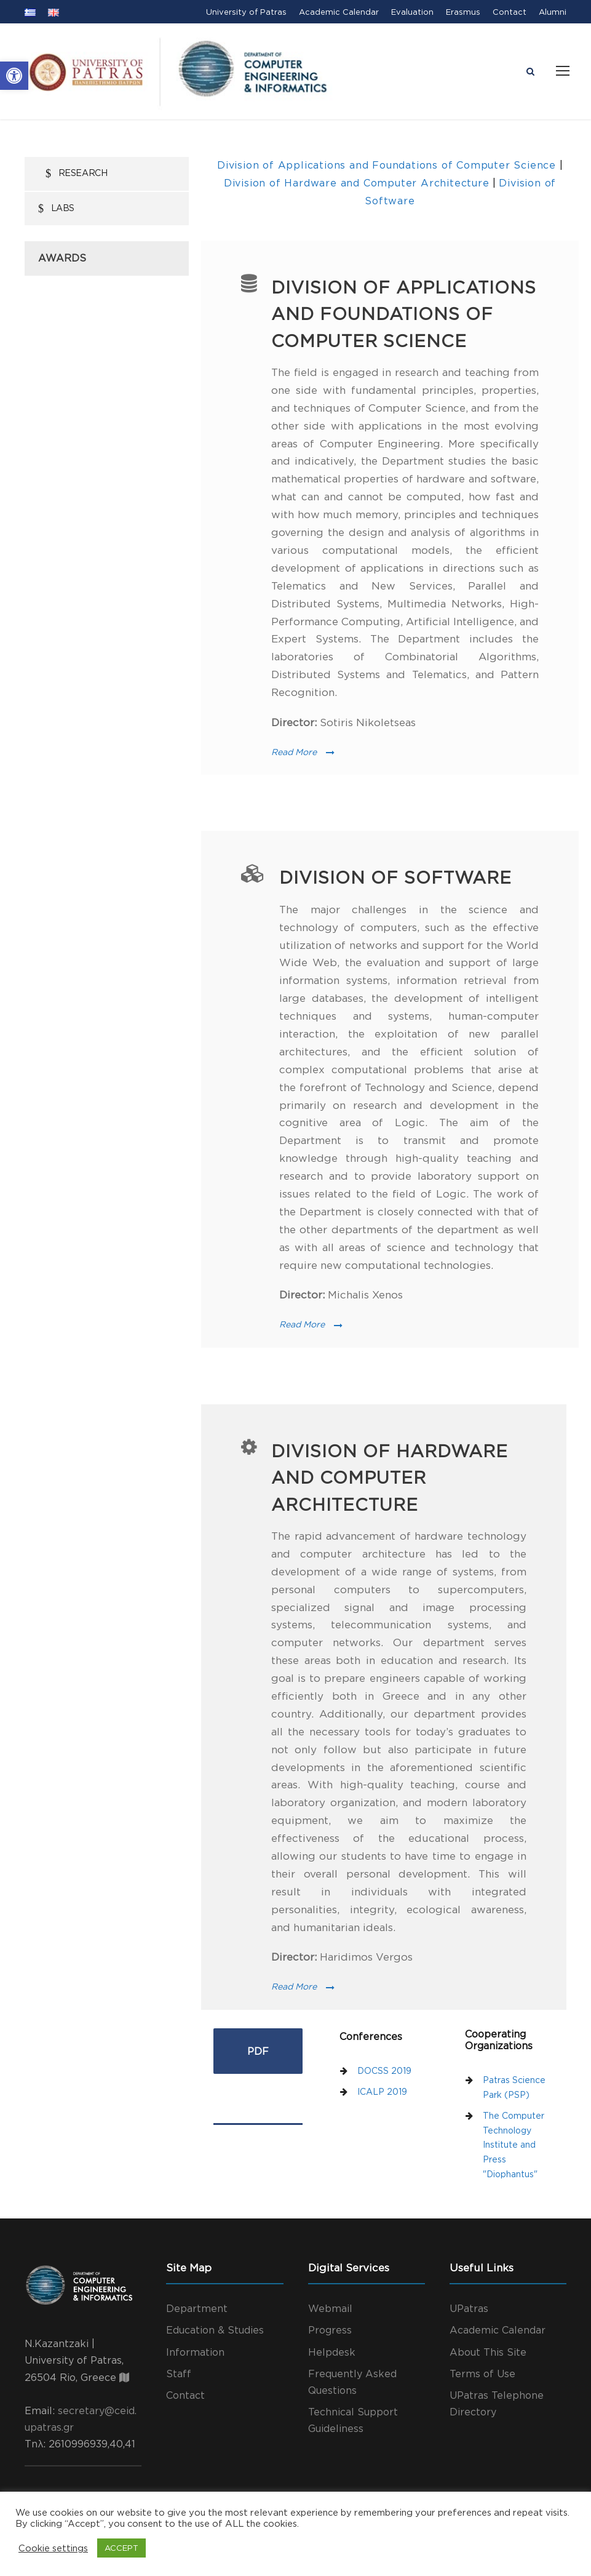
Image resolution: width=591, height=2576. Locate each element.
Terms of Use (482, 2373)
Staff (178, 2373)
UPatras (469, 2308)
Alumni (552, 11)
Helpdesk (331, 2352)
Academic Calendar (339, 11)
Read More (303, 752)
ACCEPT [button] (121, 2547)
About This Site (488, 2352)
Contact (509, 11)
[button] (14, 76)
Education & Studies (215, 2329)
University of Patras (246, 11)
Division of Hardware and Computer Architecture (357, 182)
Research (83, 172)
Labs (62, 207)
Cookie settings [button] (53, 2548)
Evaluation (412, 11)
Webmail (330, 2308)
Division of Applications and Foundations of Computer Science (388, 164)
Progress (330, 2329)
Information (195, 2352)
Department (197, 2308)
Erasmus (463, 11)
